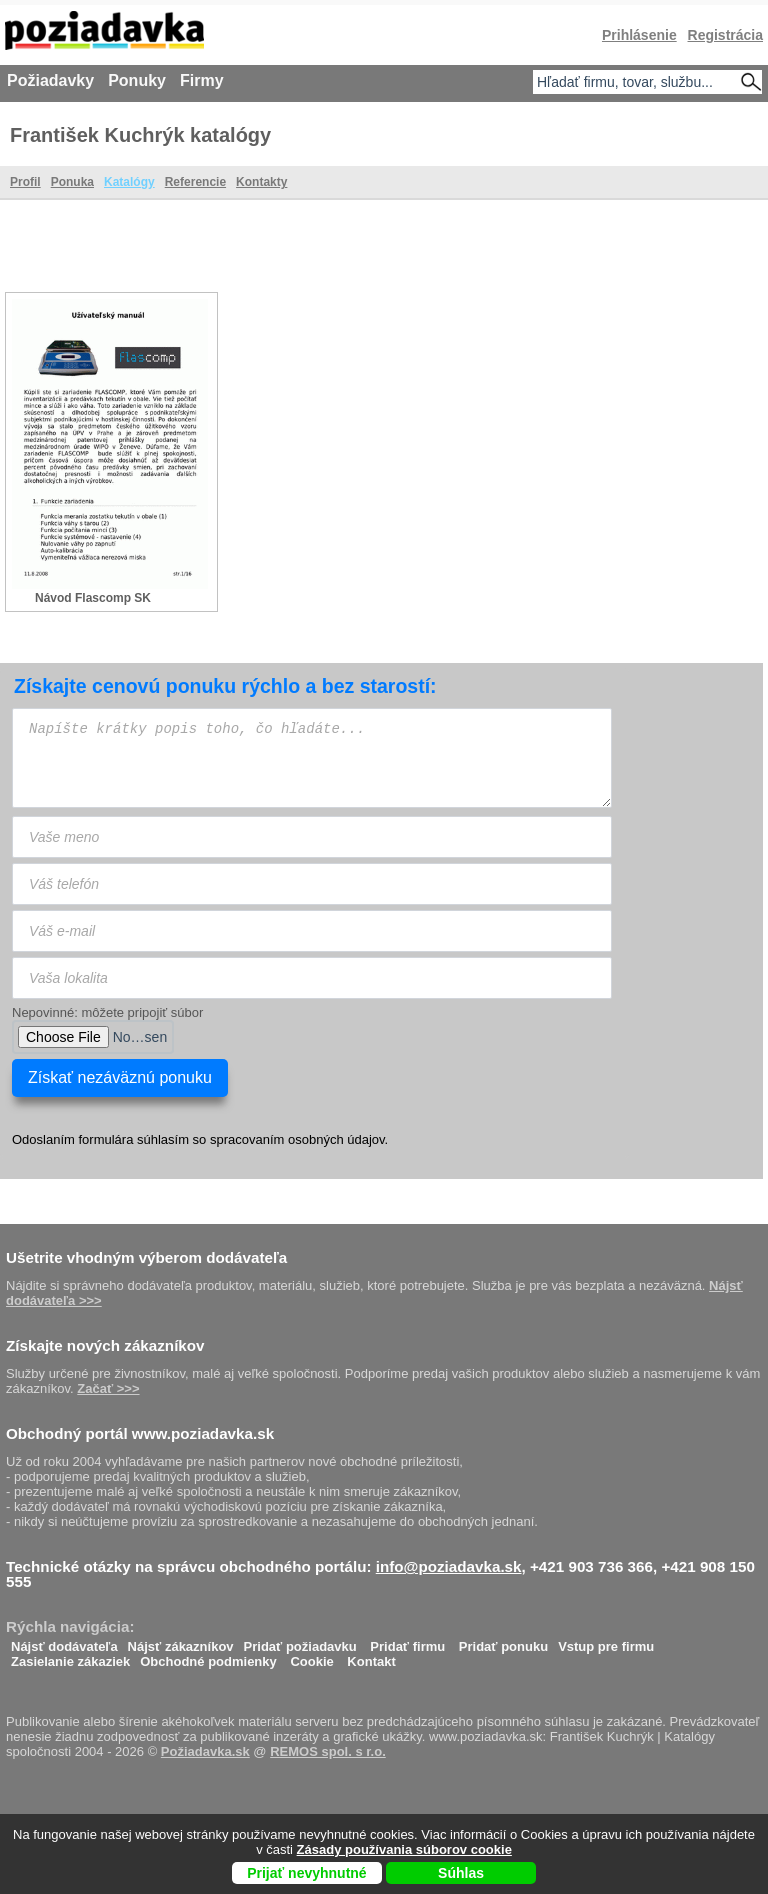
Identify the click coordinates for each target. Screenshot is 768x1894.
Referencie (195, 182)
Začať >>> (108, 1388)
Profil (25, 182)
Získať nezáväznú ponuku (120, 1077)
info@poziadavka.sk (449, 1566)
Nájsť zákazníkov (181, 1641)
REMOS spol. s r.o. (328, 1751)
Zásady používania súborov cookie (404, 1849)
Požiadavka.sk (205, 1751)
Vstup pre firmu (606, 1641)
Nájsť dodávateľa (64, 1641)
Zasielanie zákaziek (70, 1656)
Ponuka (72, 182)
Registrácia (725, 35)
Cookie (311, 1656)
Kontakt (371, 1656)
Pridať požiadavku (300, 1641)
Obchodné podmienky (208, 1656)
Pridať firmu (407, 1641)
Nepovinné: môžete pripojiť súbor (107, 1012)
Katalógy (129, 182)
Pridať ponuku (503, 1641)
